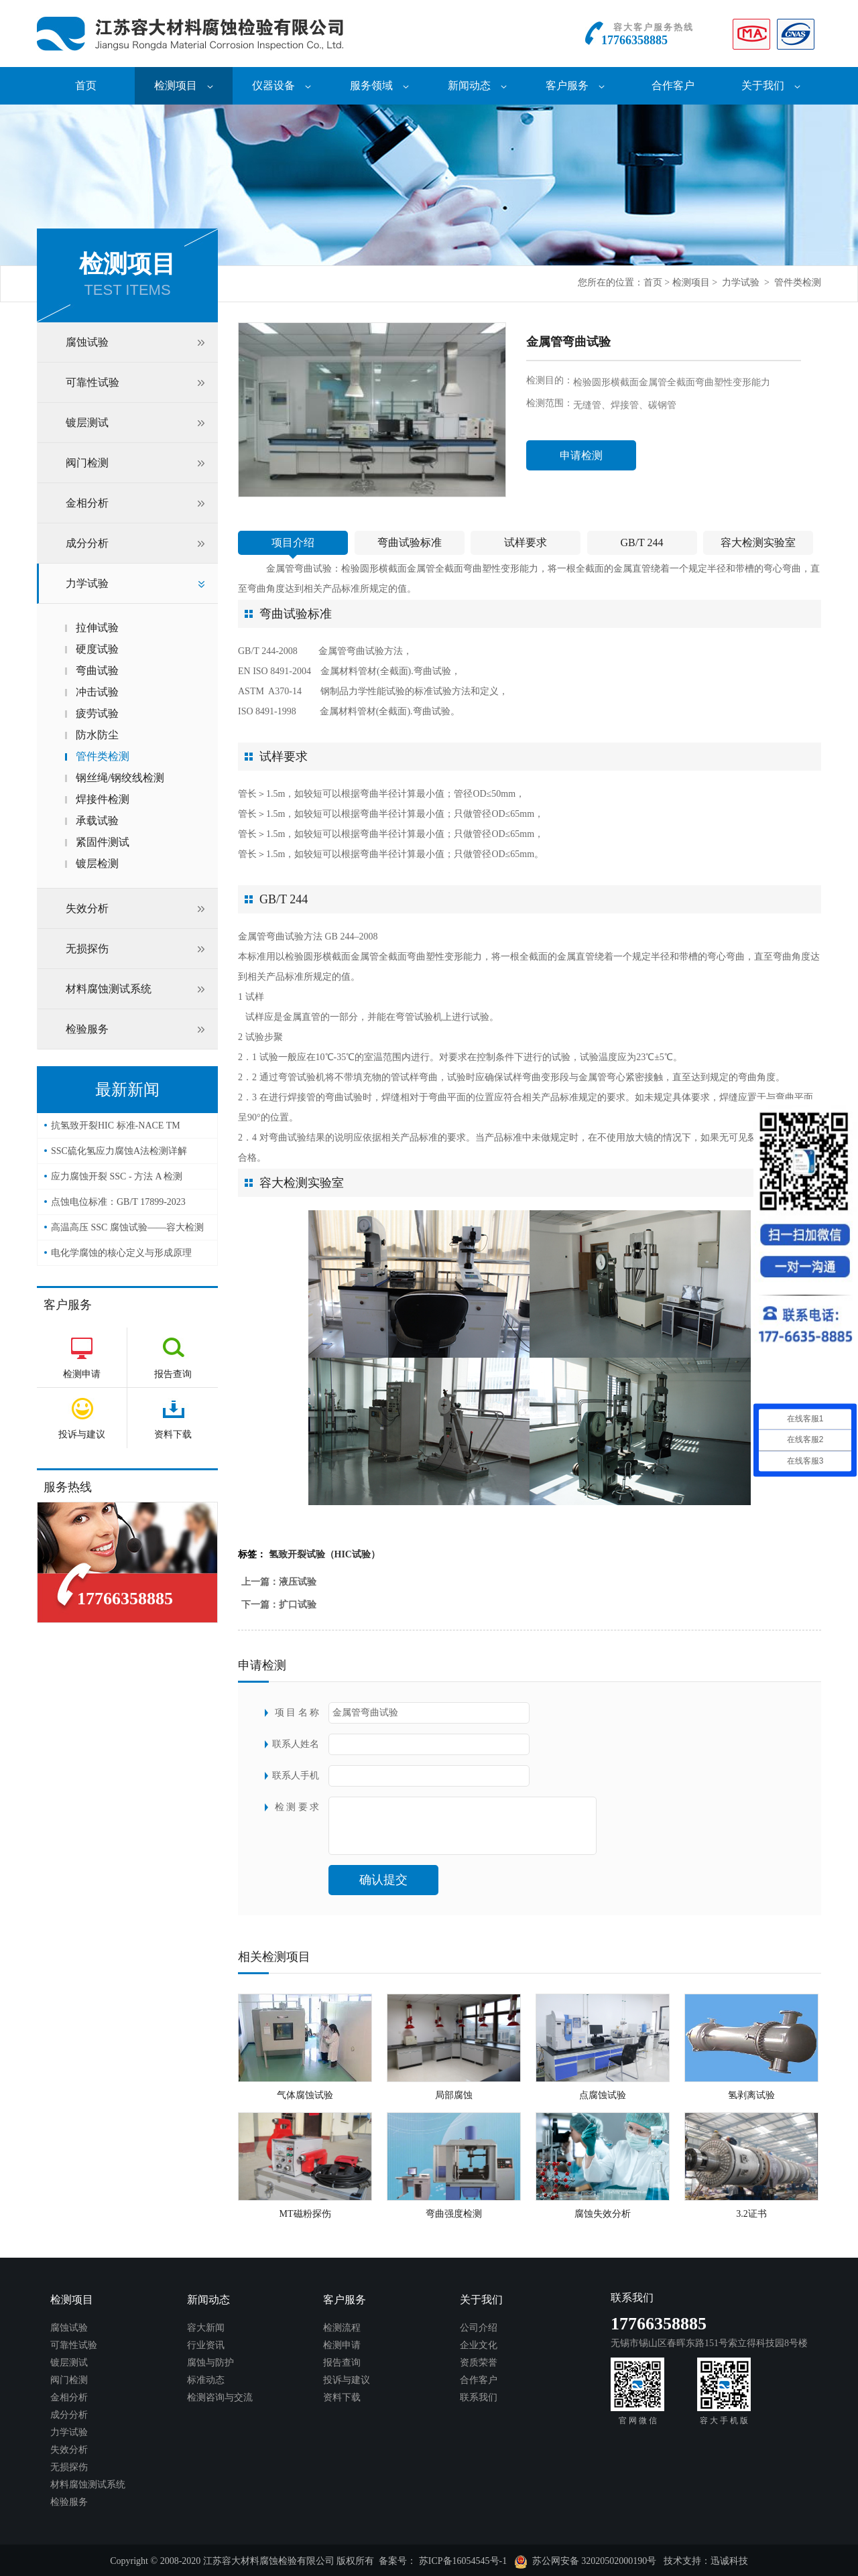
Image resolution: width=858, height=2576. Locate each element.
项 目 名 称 (297, 1713)
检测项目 (183, 85)
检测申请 (342, 2345)
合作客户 (673, 85)
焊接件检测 (102, 799)
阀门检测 (87, 462)
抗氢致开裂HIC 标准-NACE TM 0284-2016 (115, 1129)
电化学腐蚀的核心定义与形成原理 (121, 1253)
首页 (86, 85)
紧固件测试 (102, 842)
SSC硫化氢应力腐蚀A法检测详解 (119, 1151)
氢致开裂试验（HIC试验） (324, 1554)
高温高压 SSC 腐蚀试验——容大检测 (127, 1227)
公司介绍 (478, 2328)
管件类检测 (797, 282)
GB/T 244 (641, 542)
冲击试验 (97, 692)
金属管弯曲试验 (299, 569)
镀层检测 (97, 863)
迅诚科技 (729, 2561)
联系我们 (478, 2397)
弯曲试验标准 (409, 542)
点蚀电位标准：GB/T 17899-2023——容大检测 (118, 1206)
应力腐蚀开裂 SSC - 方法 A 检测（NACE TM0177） (116, 1180)
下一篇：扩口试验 (278, 1605)
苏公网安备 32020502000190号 (585, 2561)
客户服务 (575, 85)
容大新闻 (206, 2328)
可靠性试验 (92, 382)
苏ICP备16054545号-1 (463, 2561)
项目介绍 (292, 542)
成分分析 (87, 543)
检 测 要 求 (297, 1807)
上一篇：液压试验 (278, 1582)
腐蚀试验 (87, 342)
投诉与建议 (346, 2380)
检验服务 (87, 1029)
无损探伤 (87, 948)
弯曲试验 (97, 670)
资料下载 (342, 2397)
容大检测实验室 (758, 542)
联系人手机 (295, 1775)
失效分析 (87, 908)
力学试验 (740, 282)
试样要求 (525, 542)
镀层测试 (87, 422)
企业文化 (478, 2345)
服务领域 (379, 85)
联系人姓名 (295, 1744)
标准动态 (206, 2380)
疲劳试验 (97, 713)
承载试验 (97, 820)
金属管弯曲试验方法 (360, 651)
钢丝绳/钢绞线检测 (120, 777)
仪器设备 (281, 85)
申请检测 (581, 455)
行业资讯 (206, 2345)
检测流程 (342, 2328)
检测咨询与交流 (220, 2397)
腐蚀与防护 (210, 2363)
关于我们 (770, 85)
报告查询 (342, 2363)
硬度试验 (97, 649)
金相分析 (87, 503)
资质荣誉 (478, 2363)
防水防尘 (97, 734)
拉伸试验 (97, 627)
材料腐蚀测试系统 (108, 988)
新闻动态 (477, 85)
